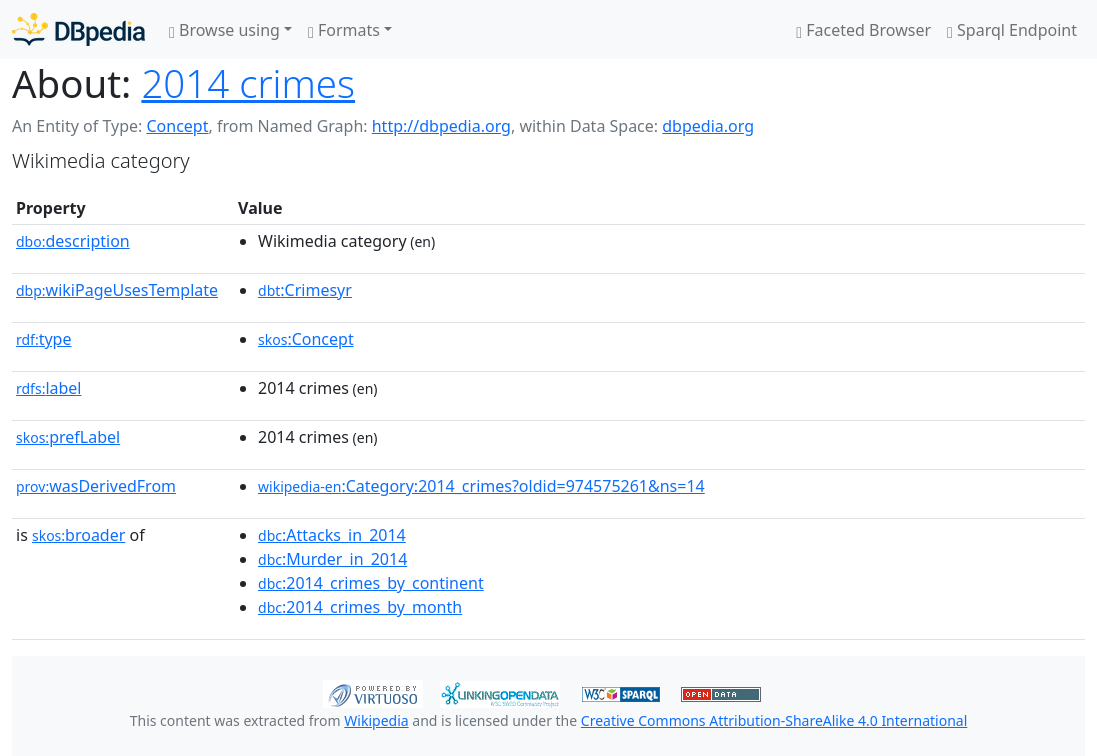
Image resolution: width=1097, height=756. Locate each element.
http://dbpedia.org (441, 126)
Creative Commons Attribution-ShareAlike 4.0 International (774, 720)
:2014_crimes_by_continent (371, 583)
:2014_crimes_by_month (360, 607)
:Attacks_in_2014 (332, 535)
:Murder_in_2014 (332, 559)
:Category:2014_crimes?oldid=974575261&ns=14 (481, 486)
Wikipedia (376, 720)
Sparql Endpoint (1012, 30)
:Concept (306, 339)
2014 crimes (248, 83)
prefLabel (68, 437)
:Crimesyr (305, 290)
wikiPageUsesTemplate (117, 290)
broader (78, 535)
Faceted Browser (863, 30)
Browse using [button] (224, 30)
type (44, 339)
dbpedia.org (708, 126)
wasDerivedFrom (96, 486)
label (49, 388)
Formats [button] (344, 30)
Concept (177, 126)
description (73, 241)
